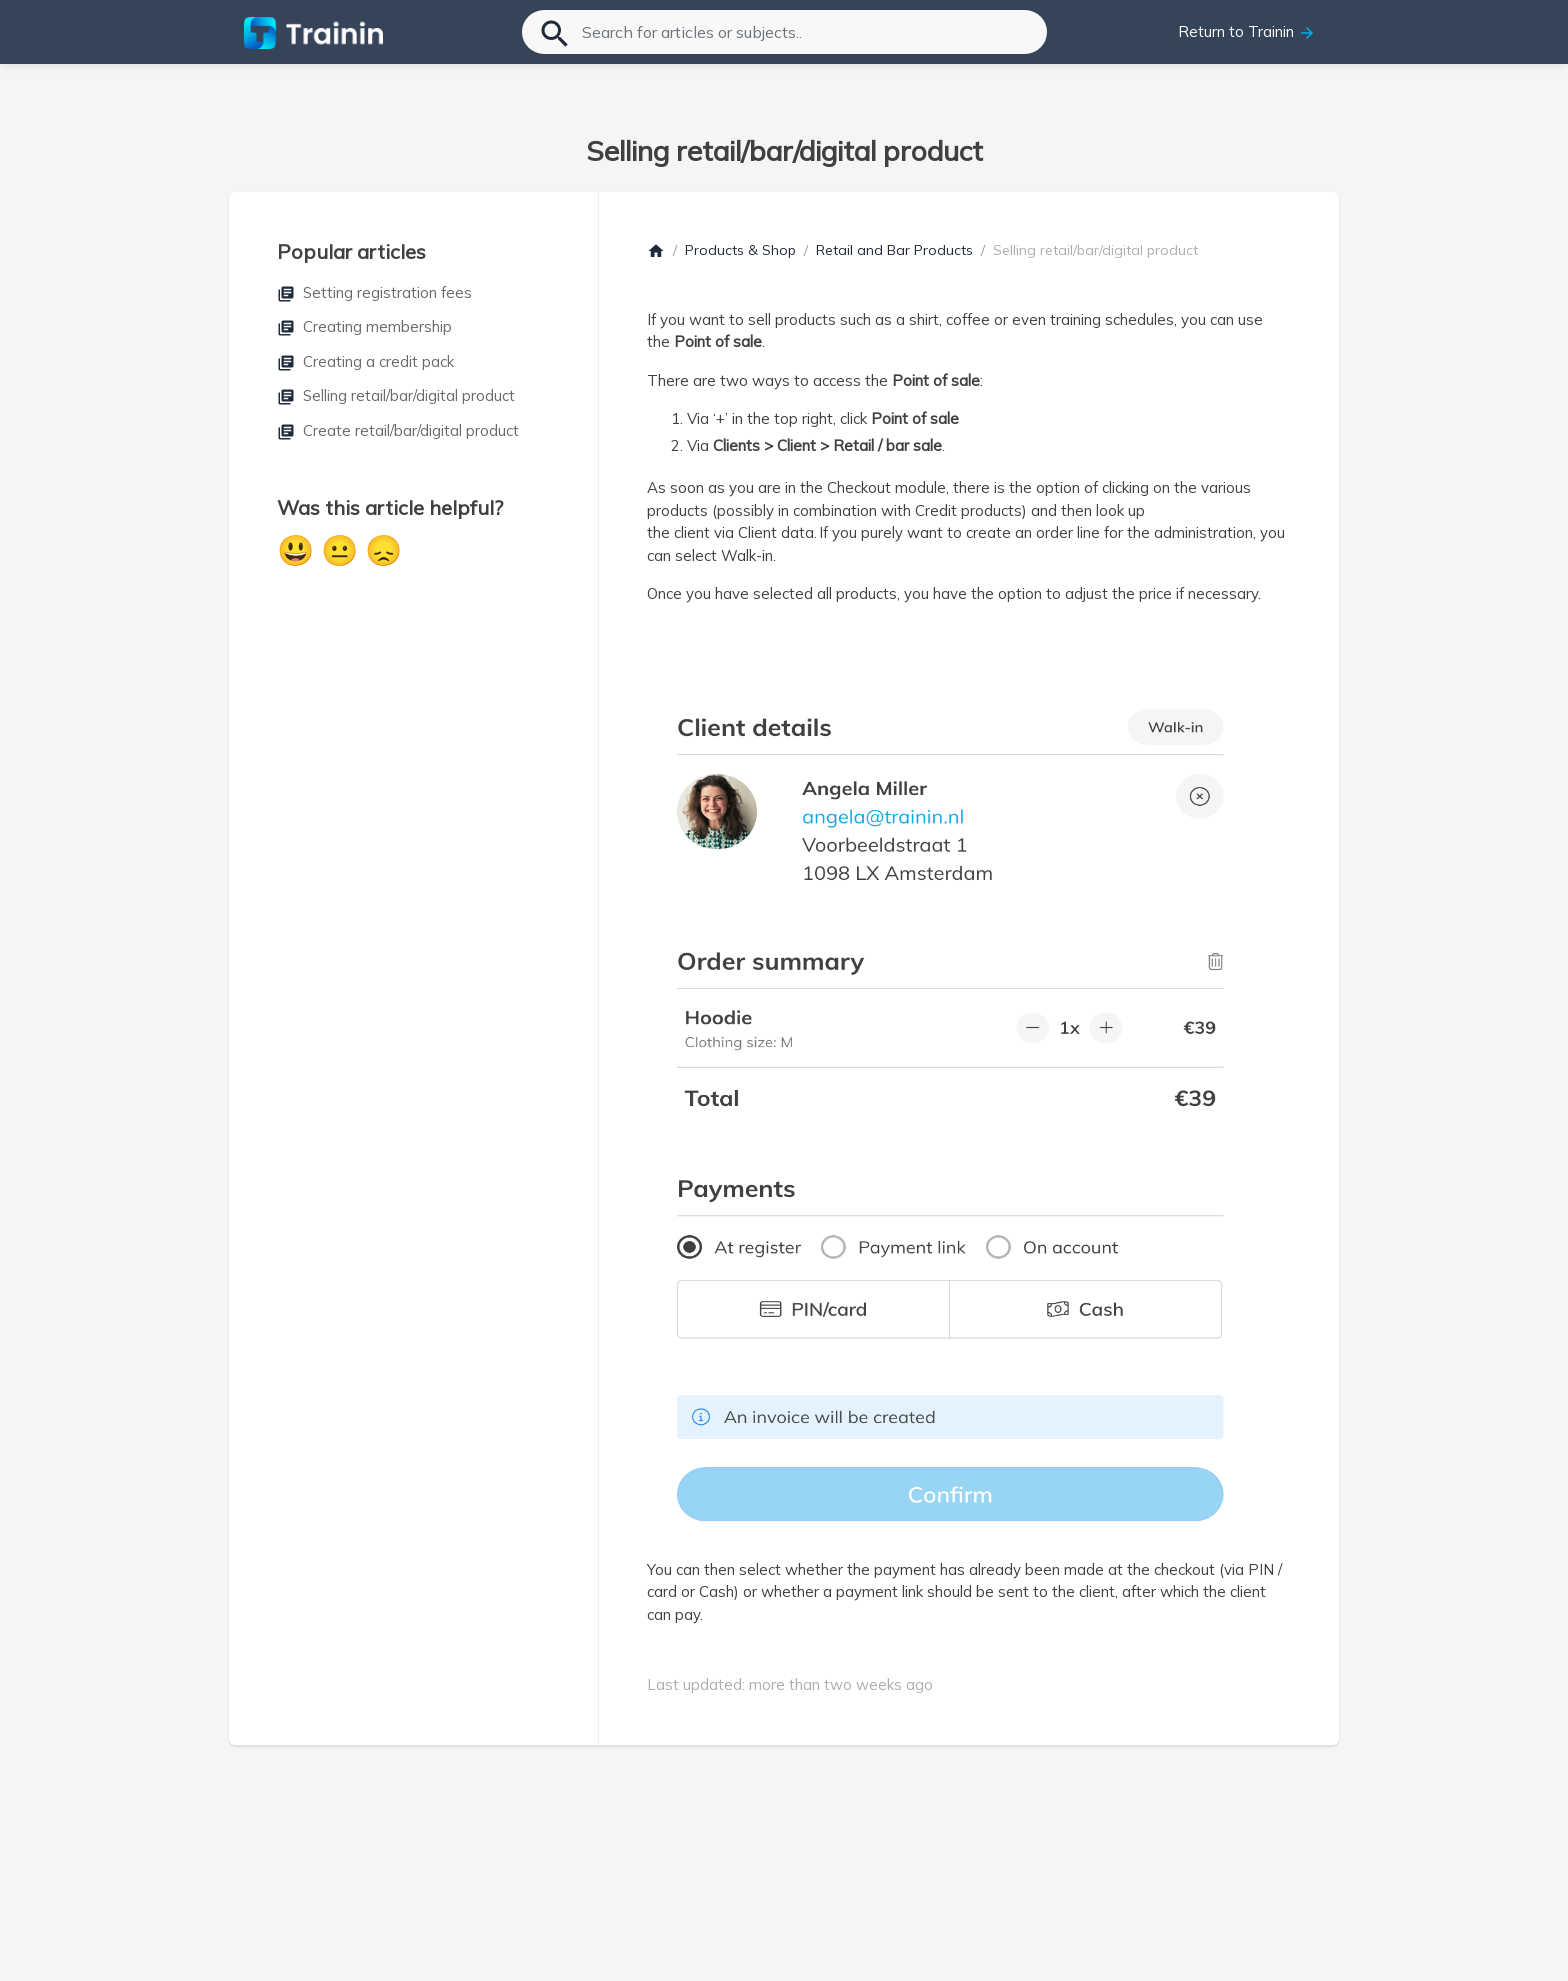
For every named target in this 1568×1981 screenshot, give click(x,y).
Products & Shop (740, 250)
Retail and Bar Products (894, 250)
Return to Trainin (1247, 32)
